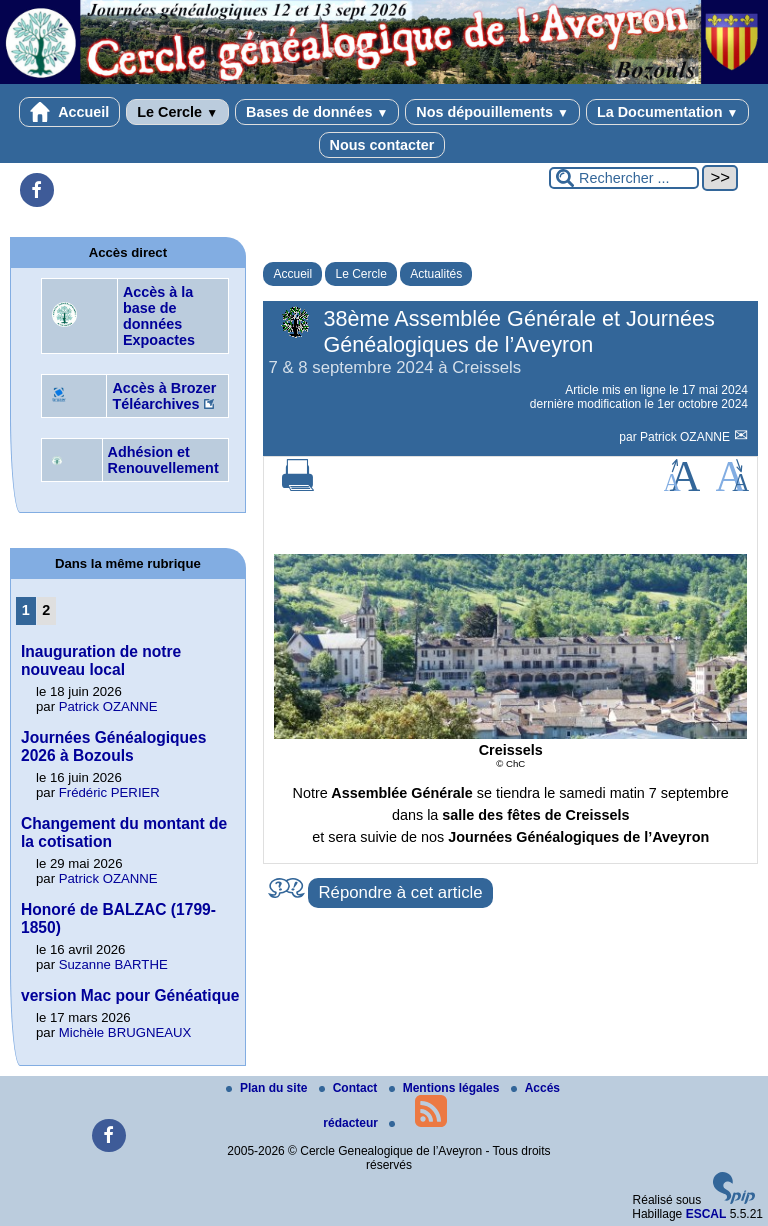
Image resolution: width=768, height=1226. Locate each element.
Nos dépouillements (492, 112)
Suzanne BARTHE (113, 964)
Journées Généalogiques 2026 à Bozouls (113, 746)
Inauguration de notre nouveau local (101, 660)
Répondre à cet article (400, 892)
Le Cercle (177, 112)
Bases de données (317, 112)
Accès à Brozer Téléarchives (164, 396)
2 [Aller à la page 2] (46, 610)
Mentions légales (446, 1088)
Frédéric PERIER (109, 792)
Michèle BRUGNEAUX (125, 1032)
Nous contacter (382, 145)
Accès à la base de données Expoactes (159, 316)
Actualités (436, 274)
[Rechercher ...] (624, 178)
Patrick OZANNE (686, 437)
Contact (350, 1088)
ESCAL (706, 1214)
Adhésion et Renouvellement (163, 460)
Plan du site (268, 1088)
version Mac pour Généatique (130, 995)
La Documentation (667, 112)
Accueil (70, 112)
